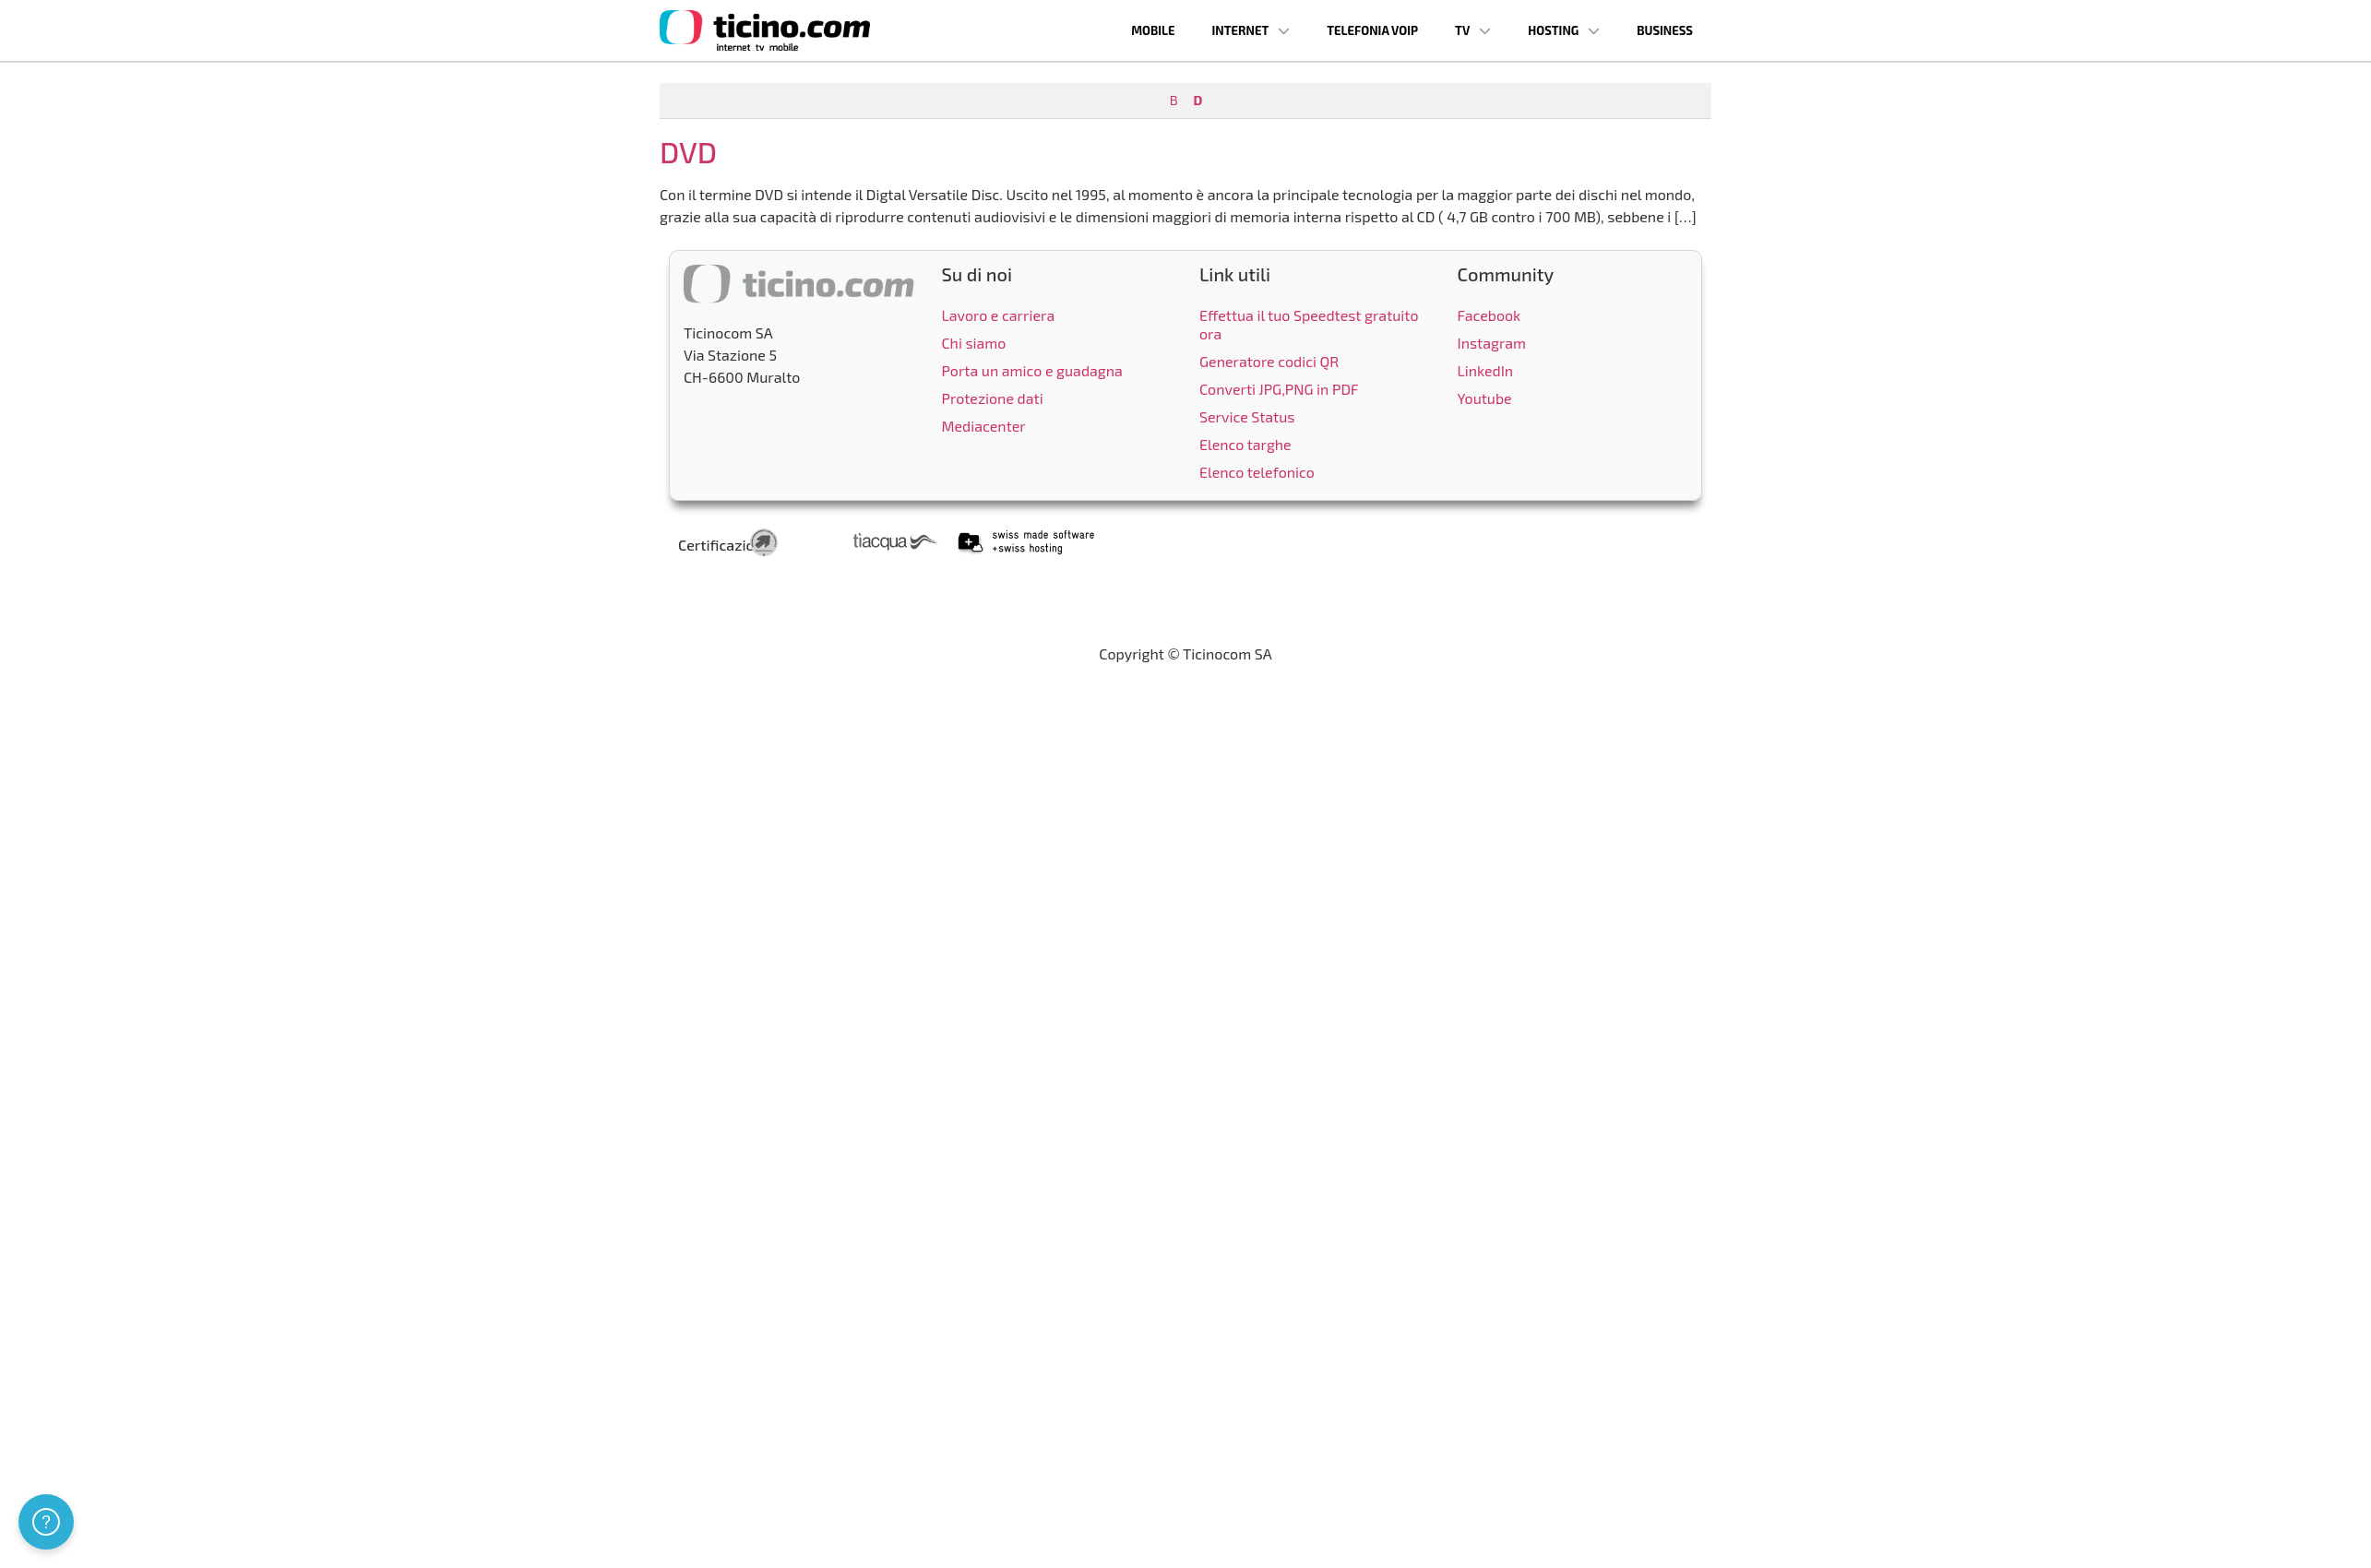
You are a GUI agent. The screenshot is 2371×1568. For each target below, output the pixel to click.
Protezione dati (992, 398)
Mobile (1152, 30)
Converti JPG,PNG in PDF (1279, 389)
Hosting (1564, 31)
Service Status (1246, 416)
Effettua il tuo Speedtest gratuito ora (1309, 324)
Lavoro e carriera (998, 315)
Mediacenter (984, 425)
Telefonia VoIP (1372, 30)
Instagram (1492, 342)
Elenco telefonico (1257, 472)
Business (1665, 30)
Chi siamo (974, 342)
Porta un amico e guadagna (1032, 370)
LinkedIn (1486, 370)
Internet (1251, 31)
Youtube (1485, 398)
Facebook (1489, 315)
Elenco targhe (1245, 444)
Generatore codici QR (1269, 361)
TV (1473, 31)
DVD (688, 151)
